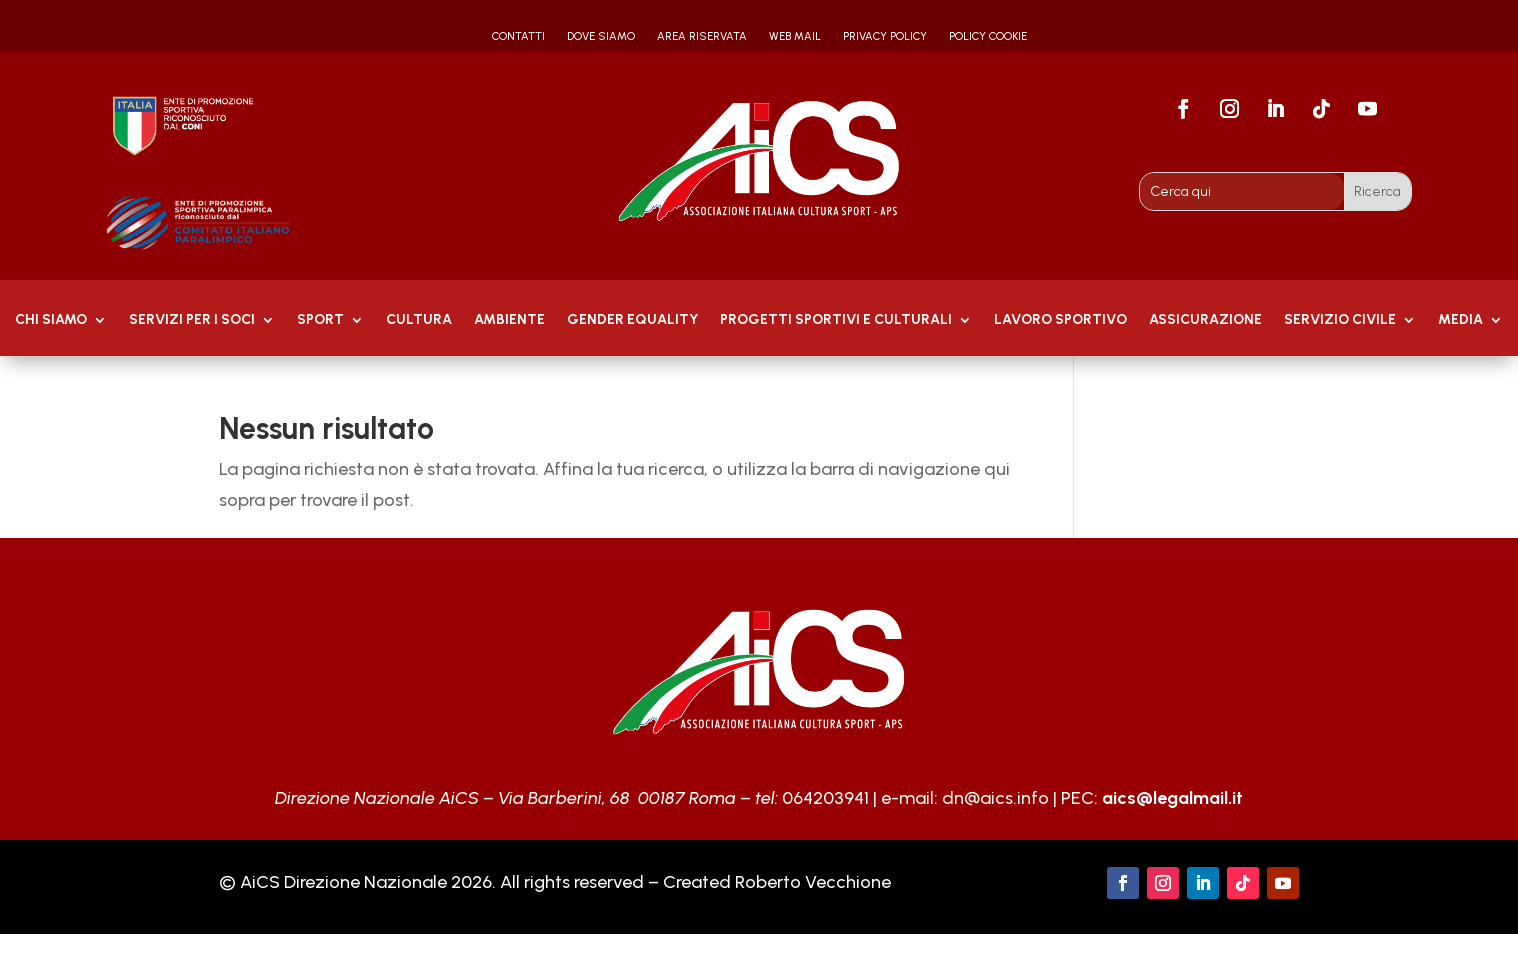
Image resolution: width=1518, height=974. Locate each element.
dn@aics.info (995, 798)
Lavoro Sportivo (1060, 320)
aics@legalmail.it (1172, 798)
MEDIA (1460, 320)
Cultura (419, 320)
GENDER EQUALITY (632, 320)
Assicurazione (1205, 320)
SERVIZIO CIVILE (1340, 320)
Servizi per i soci (192, 320)
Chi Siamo (51, 320)
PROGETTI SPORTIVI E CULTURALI (836, 320)
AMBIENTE (509, 320)
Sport (320, 320)
